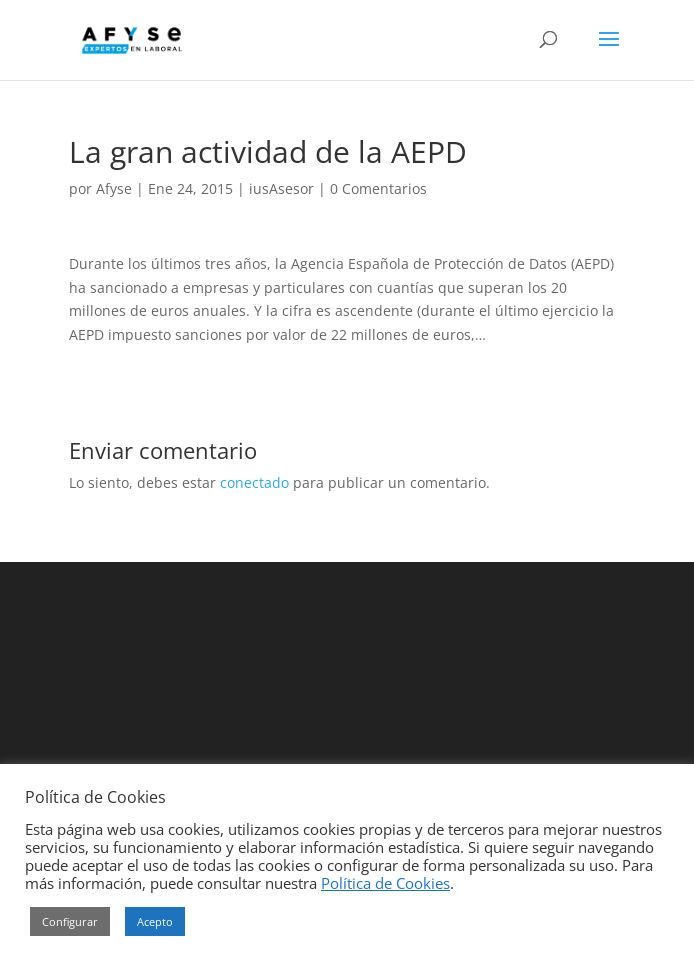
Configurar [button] (70, 921)
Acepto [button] (155, 921)
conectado (254, 482)
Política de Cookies (385, 883)
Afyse (114, 188)
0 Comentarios (378, 188)
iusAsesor (281, 188)
